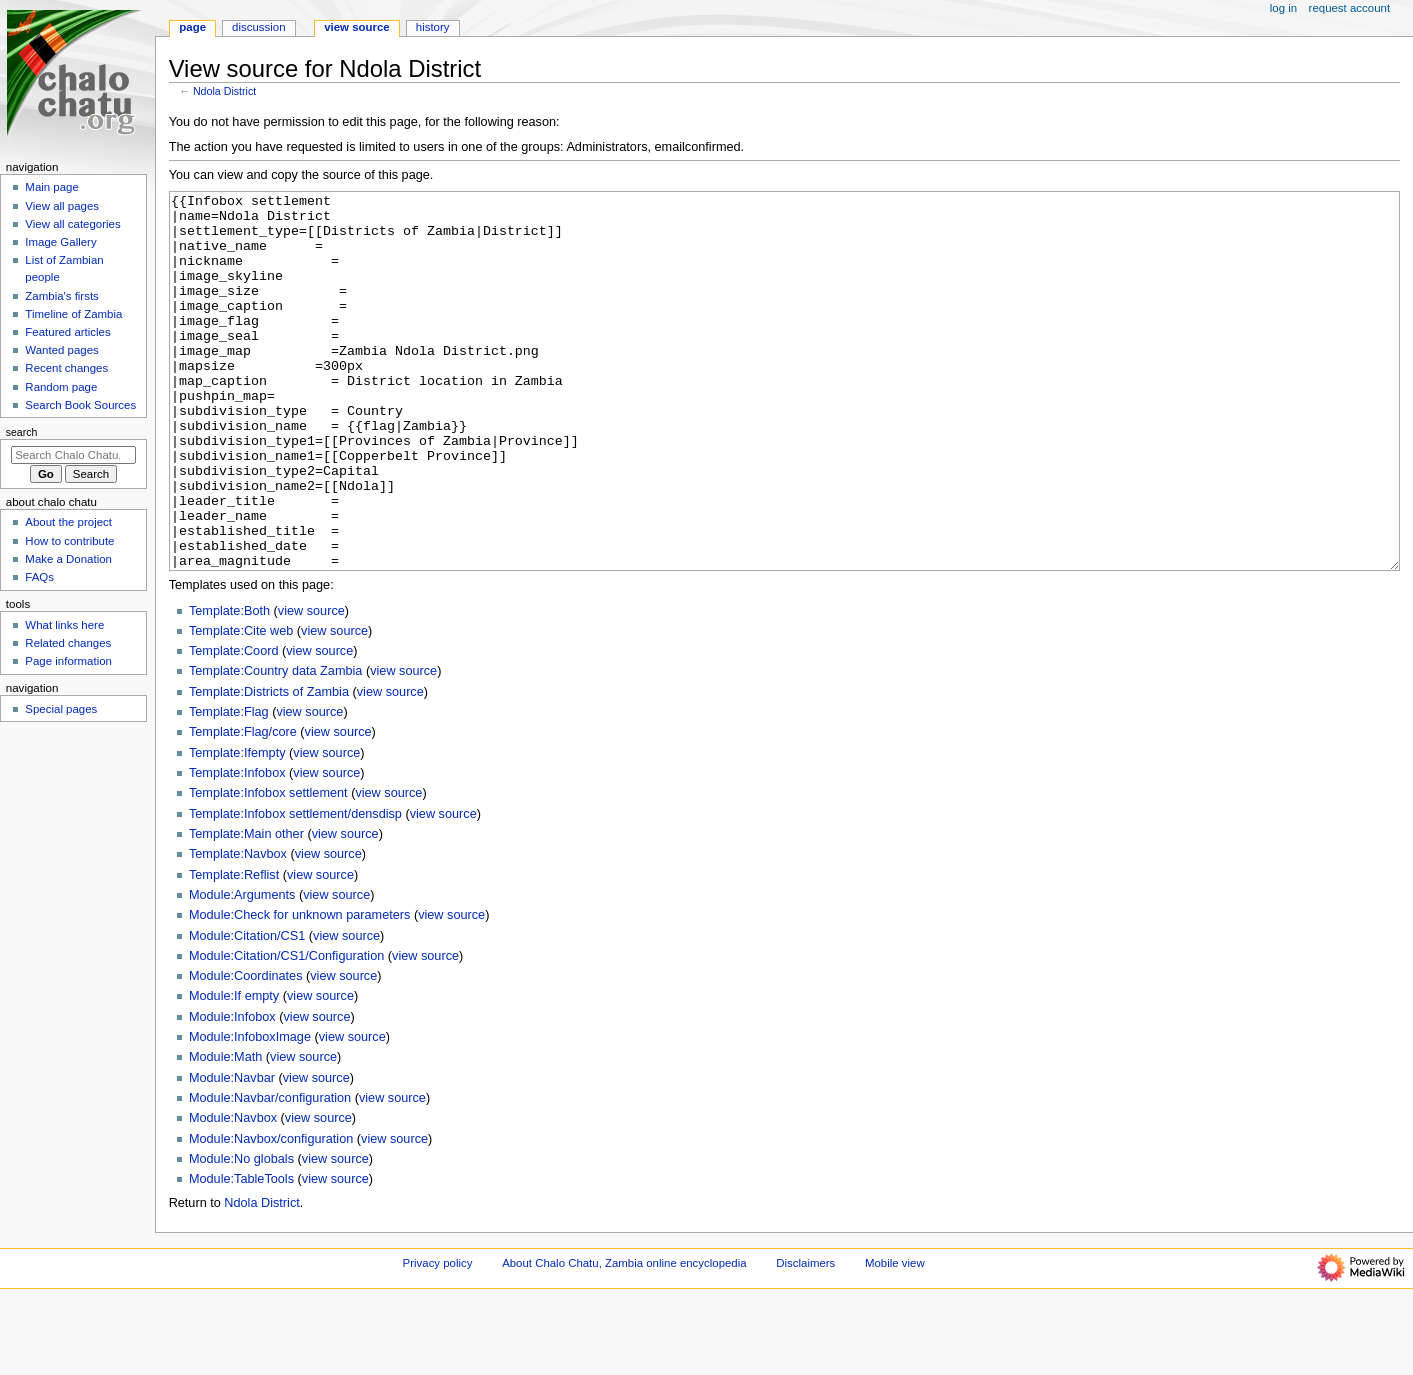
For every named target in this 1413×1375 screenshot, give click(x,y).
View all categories (72, 224)
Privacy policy (438, 1338)
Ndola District (224, 91)
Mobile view (895, 1338)
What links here (64, 625)
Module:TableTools (241, 1254)
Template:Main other (246, 909)
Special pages (61, 709)
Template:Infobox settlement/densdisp (295, 889)
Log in (1283, 8)
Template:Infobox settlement (268, 868)
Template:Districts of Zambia (269, 767)
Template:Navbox (238, 929)
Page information (68, 661)
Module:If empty (234, 1071)
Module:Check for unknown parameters (299, 990)
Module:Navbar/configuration (270, 1173)
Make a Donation (68, 559)
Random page (61, 387)
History (433, 27)
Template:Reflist (234, 950)
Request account (1350, 8)
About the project (68, 522)
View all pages (62, 206)
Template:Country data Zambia (275, 746)
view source (311, 686)
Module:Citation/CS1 (247, 1011)
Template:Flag (229, 787)
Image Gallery (60, 242)
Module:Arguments (242, 970)
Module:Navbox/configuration (271, 1214)
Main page (52, 187)
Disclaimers (805, 1338)
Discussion (258, 27)
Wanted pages (61, 350)
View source (357, 27)
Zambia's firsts (61, 296)
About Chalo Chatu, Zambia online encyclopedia (624, 1338)
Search (22, 432)
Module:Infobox (232, 1092)
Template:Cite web (241, 706)
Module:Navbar (232, 1153)
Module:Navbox (233, 1193)
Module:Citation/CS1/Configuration (286, 1031)
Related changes (68, 643)
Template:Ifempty (237, 828)
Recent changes (66, 368)
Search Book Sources (80, 405)
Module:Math (225, 1132)
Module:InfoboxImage (250, 1112)
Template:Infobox (237, 848)
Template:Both (229, 686)
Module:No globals (241, 1234)
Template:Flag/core (243, 807)
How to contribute (69, 541)
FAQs (39, 577)
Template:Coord (234, 726)
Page (192, 27)
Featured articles (67, 332)
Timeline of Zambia (73, 314)
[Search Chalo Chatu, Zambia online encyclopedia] (73, 455)
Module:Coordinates (246, 1051)
